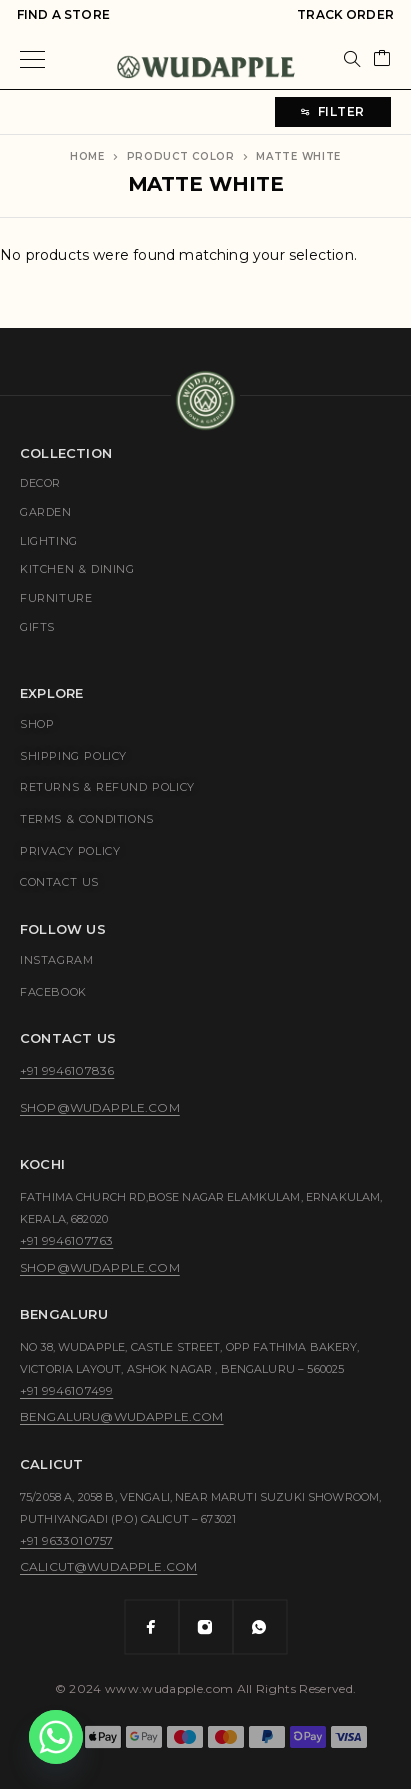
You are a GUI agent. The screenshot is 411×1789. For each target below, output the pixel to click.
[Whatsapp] (260, 1627)
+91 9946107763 (66, 1240)
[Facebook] (152, 1627)
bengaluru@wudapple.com (122, 1416)
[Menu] (32, 59)
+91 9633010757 (66, 1540)
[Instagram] (206, 1627)
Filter (333, 111)
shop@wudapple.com (100, 1107)
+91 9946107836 (67, 1070)
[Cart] (382, 59)
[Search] (352, 59)
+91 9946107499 (66, 1390)
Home (87, 156)
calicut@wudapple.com (108, 1566)
